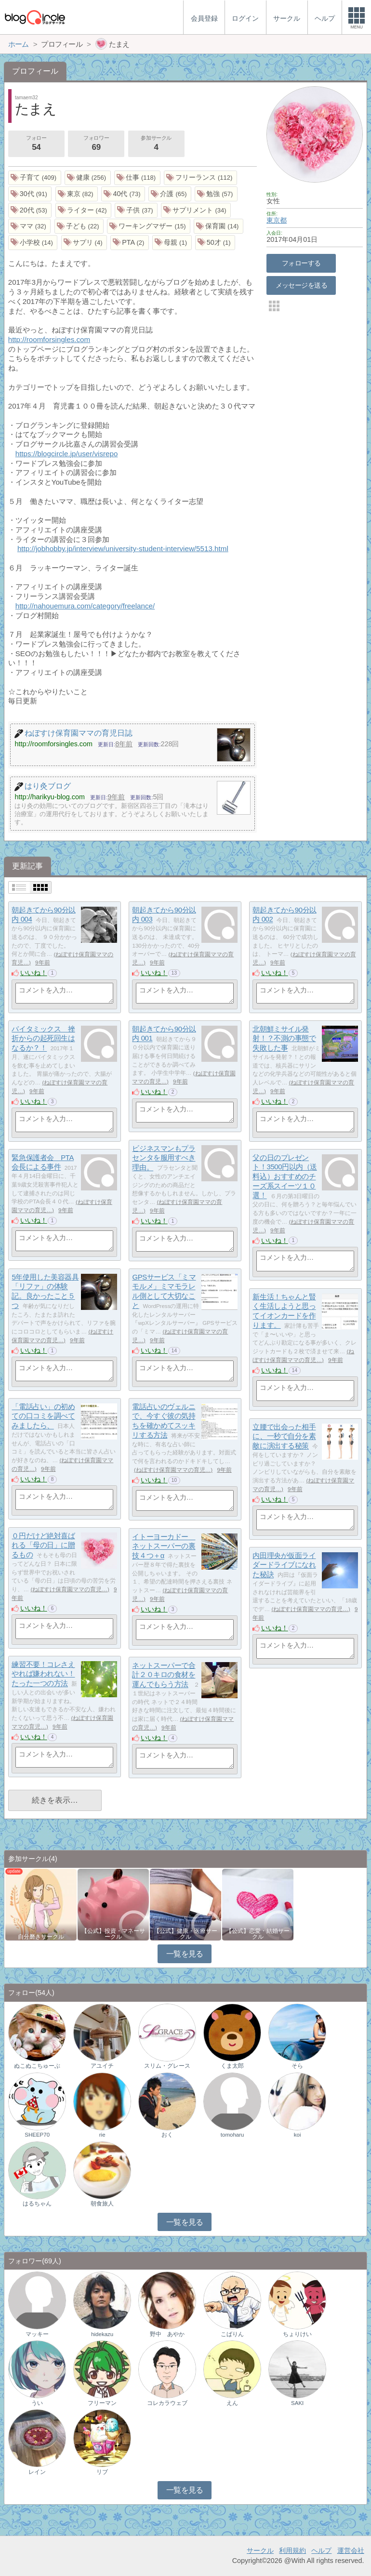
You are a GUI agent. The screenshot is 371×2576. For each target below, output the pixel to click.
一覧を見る (184, 1954)
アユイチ (102, 2066)
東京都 (276, 220)
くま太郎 (232, 2066)
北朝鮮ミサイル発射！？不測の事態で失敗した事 (284, 1038)
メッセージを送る (301, 285)
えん (232, 2403)
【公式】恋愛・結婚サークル (258, 1934)
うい (37, 2403)
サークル (260, 2550)
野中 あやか (167, 2334)
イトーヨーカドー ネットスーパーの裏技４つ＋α (163, 1545)
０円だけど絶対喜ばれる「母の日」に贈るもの (43, 1545)
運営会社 (350, 2550)
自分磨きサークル (41, 1937)
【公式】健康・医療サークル (185, 1934)
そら (297, 2066)
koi (297, 2135)
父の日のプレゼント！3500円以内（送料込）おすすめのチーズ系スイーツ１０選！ (284, 1176)
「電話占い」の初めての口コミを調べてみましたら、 (43, 1415)
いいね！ (33, 973)
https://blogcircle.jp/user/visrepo (66, 453)
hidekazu (102, 2334)
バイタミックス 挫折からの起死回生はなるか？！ (43, 1038)
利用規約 (292, 2550)
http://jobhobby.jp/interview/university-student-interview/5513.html (122, 548)
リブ (102, 2472)
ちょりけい (297, 2334)
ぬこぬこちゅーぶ (37, 2066)
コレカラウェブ (167, 2403)
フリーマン (102, 2403)
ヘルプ (321, 2550)
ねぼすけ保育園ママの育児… (173, 1470)
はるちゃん (37, 2203)
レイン (37, 2472)
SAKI (297, 2403)
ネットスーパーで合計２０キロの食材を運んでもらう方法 (163, 1674)
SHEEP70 (37, 2135)
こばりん (232, 2334)
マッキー (37, 2334)
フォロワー (95, 144)
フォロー (36, 144)
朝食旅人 (102, 2203)
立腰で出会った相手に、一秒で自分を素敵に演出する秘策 (284, 1436)
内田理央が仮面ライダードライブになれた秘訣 (284, 1564)
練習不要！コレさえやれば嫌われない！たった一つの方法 (43, 1673)
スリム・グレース (167, 2066)
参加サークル (156, 144)
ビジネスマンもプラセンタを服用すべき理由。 (163, 1157)
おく (167, 2135)
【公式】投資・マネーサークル (113, 1934)
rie (102, 2135)
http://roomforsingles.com (49, 339)
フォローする (301, 263)
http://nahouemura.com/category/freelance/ (85, 606)
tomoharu (232, 2135)
